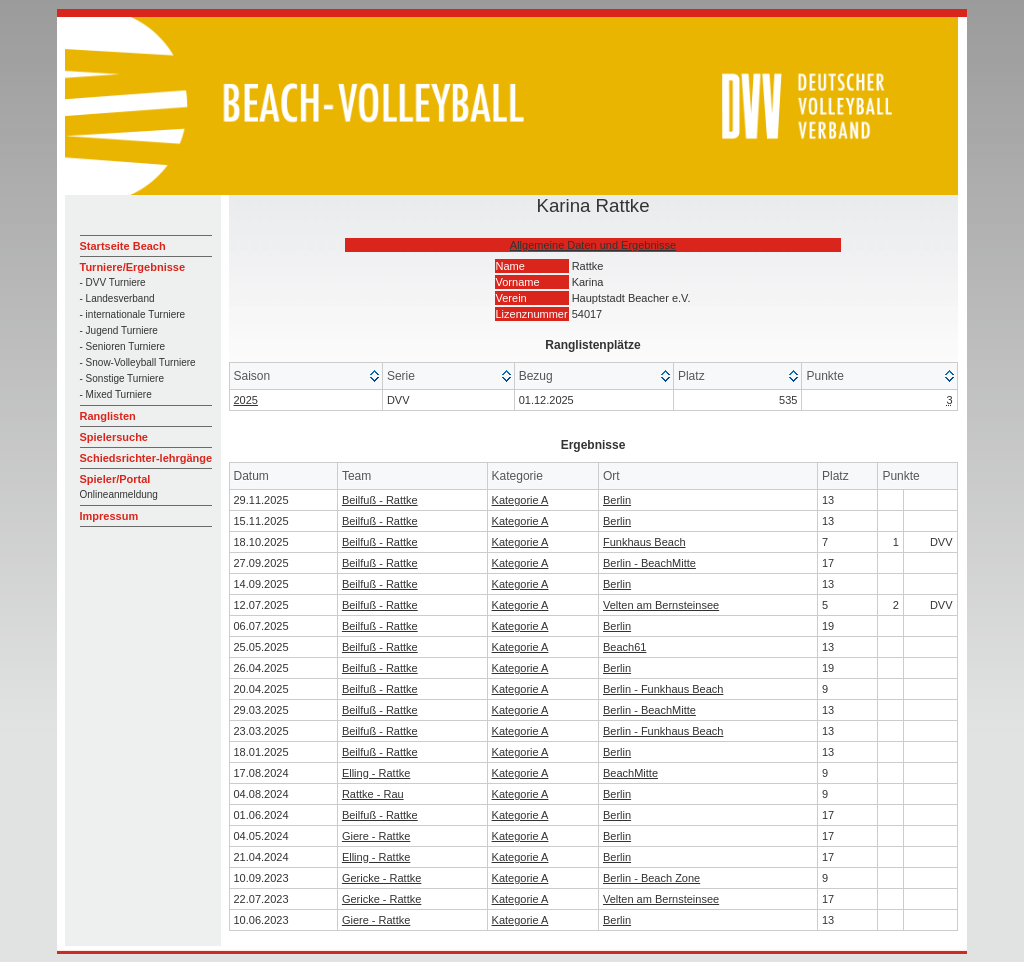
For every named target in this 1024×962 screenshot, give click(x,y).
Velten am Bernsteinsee (661, 605)
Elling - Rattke (376, 773)
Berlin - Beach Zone (651, 878)
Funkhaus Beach (644, 542)
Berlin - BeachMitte (649, 563)
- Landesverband (117, 298)
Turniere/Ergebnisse (133, 267)
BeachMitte (630, 773)
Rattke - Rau (373, 794)
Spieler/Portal (115, 479)
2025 (246, 400)
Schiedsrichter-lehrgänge (146, 458)
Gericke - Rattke (381, 878)
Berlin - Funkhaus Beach (663, 689)
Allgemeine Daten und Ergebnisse (593, 245)
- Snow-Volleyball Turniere (138, 362)
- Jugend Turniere (119, 330)
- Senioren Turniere (123, 346)
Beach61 (624, 647)
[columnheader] (306, 376)
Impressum (109, 516)
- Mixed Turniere (116, 394)
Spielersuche (114, 437)
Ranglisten (108, 416)
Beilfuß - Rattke (380, 500)
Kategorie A (520, 500)
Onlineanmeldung (119, 494)
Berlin (617, 500)
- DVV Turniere (113, 282)
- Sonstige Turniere (122, 378)
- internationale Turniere (133, 314)
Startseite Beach (123, 246)
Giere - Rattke (376, 836)
